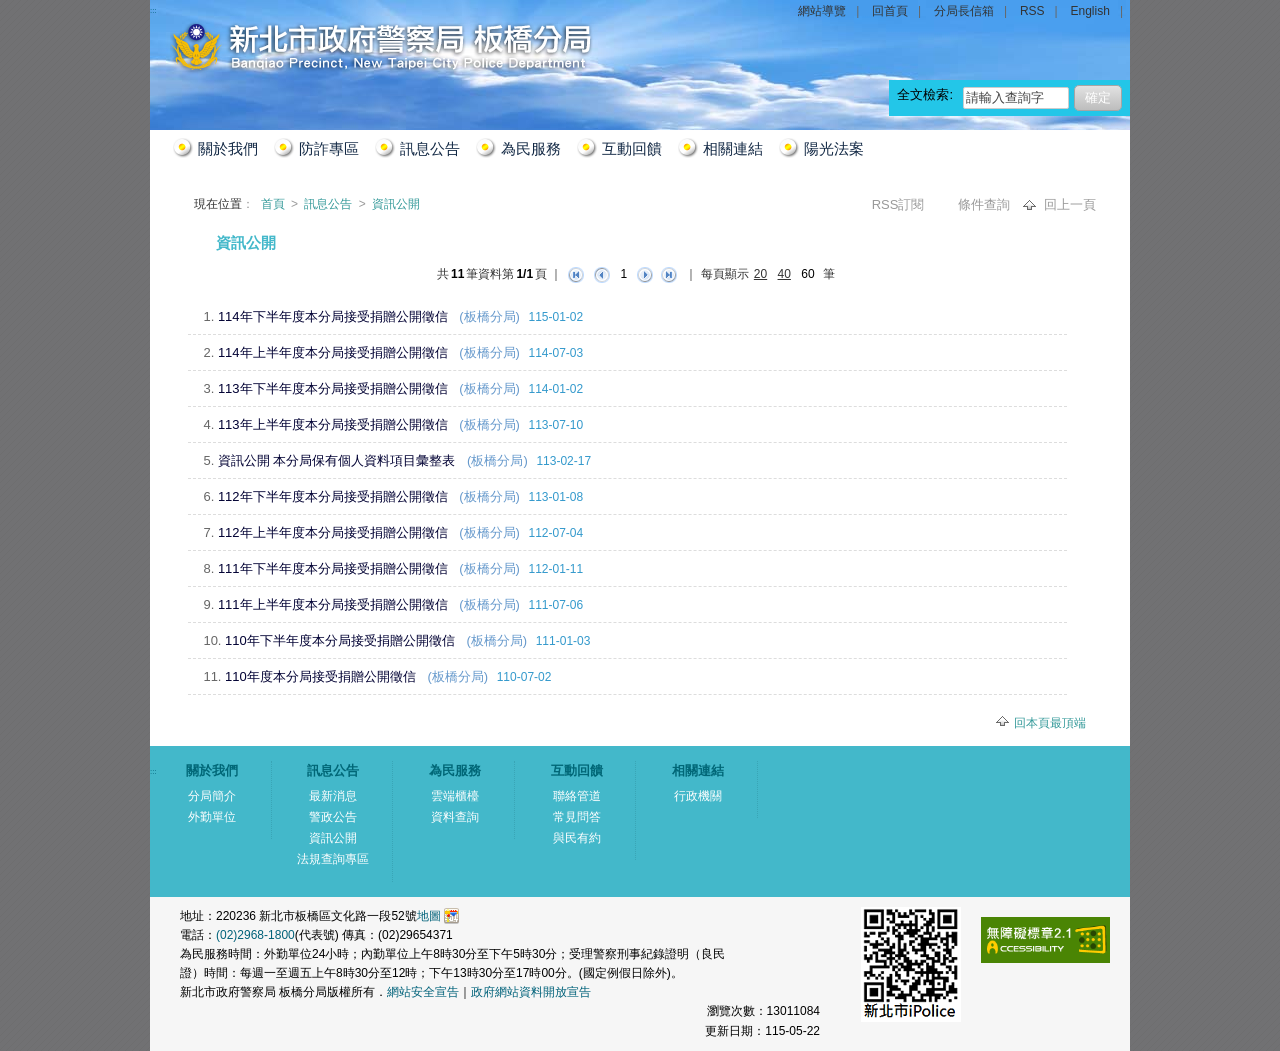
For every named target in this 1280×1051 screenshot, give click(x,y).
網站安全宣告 (423, 992)
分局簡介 (212, 796)
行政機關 (698, 796)
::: (173, 236)
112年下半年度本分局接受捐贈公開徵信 (333, 496)
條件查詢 (986, 204)
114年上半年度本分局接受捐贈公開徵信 (333, 352)
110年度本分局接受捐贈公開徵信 (320, 676)
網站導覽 (822, 11)
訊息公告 (430, 148)
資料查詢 (455, 817)
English (1090, 11)
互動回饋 (632, 148)
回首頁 (890, 11)
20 (760, 274)
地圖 (429, 916)
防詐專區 (329, 148)
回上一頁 (1070, 204)
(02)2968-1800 (255, 935)
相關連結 (733, 148)
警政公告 (333, 817)
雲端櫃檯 (455, 796)
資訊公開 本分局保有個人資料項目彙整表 (337, 460)
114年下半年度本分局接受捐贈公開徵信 (333, 316)
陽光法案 (834, 148)
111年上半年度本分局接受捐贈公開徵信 (333, 604)
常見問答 (577, 817)
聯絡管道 (577, 796)
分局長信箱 (964, 11)
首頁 (274, 204)
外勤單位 (212, 817)
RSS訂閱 (900, 204)
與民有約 (577, 838)
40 (784, 274)
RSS (1032, 11)
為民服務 (531, 148)
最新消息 (333, 796)
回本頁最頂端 (1050, 723)
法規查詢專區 (333, 859)
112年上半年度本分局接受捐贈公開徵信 (333, 532)
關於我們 (228, 148)
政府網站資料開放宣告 (531, 992)
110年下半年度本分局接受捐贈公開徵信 (340, 640)
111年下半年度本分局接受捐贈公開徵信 (333, 568)
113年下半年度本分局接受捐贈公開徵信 (333, 388)
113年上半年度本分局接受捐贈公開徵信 (333, 424)
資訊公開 (396, 204)
